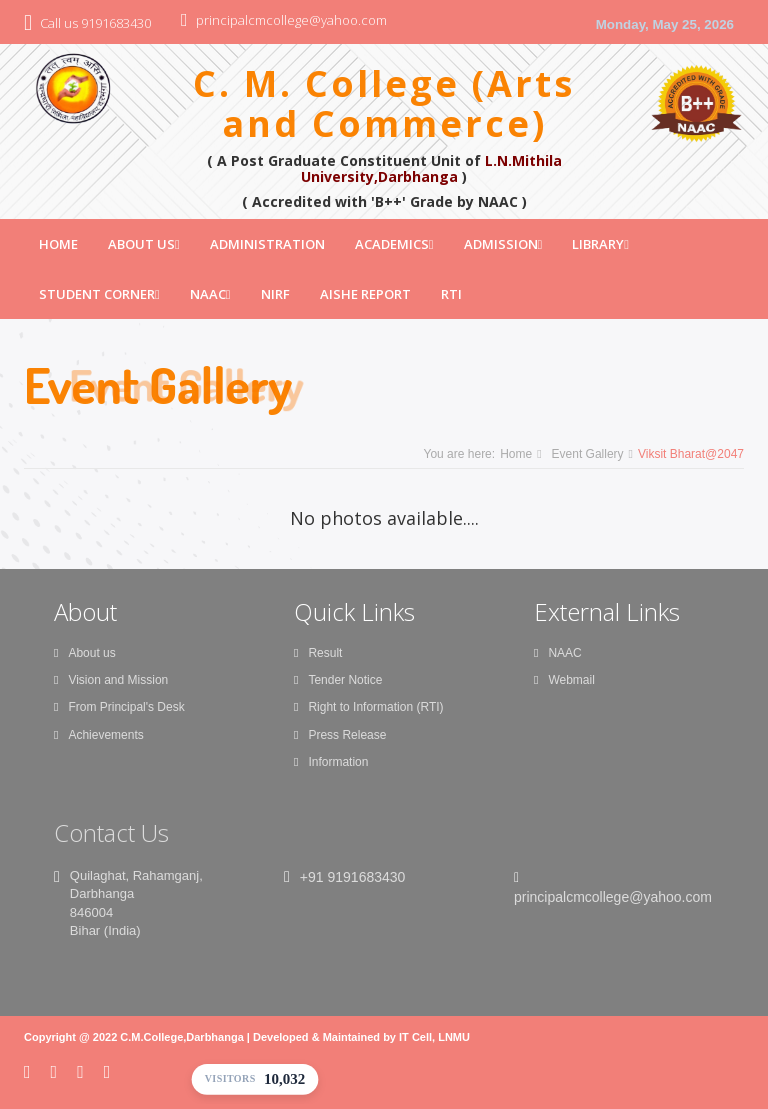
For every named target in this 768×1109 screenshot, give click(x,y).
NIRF (275, 294)
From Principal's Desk (119, 707)
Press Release (340, 735)
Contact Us (111, 832)
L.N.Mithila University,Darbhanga (431, 168)
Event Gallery (588, 454)
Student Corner (99, 294)
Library (600, 244)
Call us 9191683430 (95, 23)
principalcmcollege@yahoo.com (291, 20)
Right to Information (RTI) (369, 707)
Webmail (564, 680)
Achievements (99, 735)
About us (85, 653)
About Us (144, 244)
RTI (451, 294)
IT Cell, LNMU (434, 1037)
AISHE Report (365, 294)
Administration (267, 244)
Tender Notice (338, 680)
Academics (394, 244)
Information (331, 762)
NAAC (210, 294)
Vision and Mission (111, 680)
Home (58, 244)
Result (318, 653)
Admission (503, 244)
